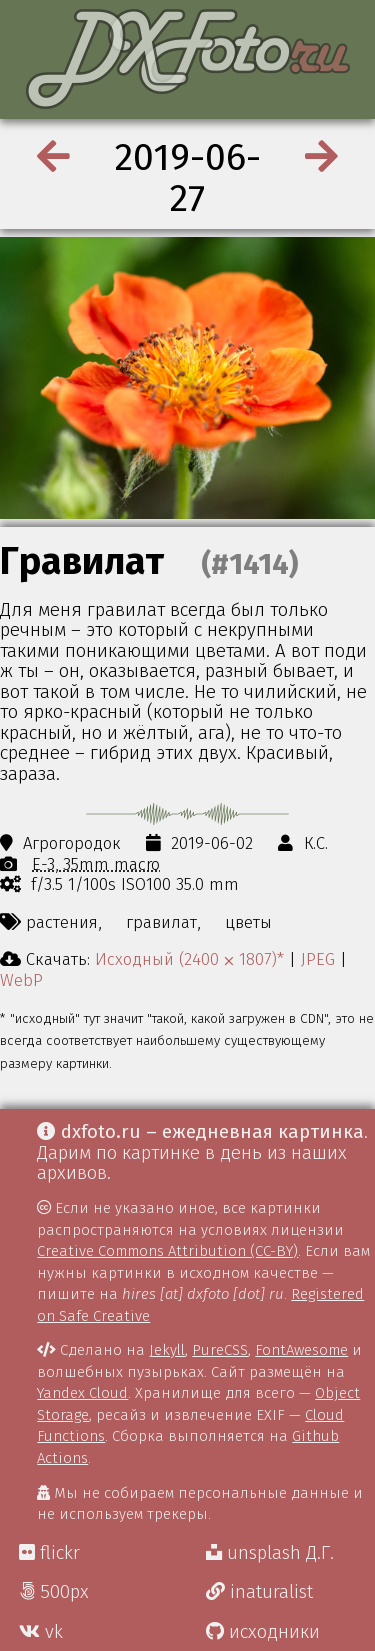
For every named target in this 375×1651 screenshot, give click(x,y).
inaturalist (259, 1592)
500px (54, 1592)
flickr (49, 1553)
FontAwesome (301, 1350)
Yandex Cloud (82, 1393)
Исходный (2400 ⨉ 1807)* (189, 959)
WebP (21, 980)
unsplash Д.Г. (270, 1553)
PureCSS (220, 1350)
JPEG (318, 959)
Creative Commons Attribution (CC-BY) (167, 1251)
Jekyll (167, 1350)
